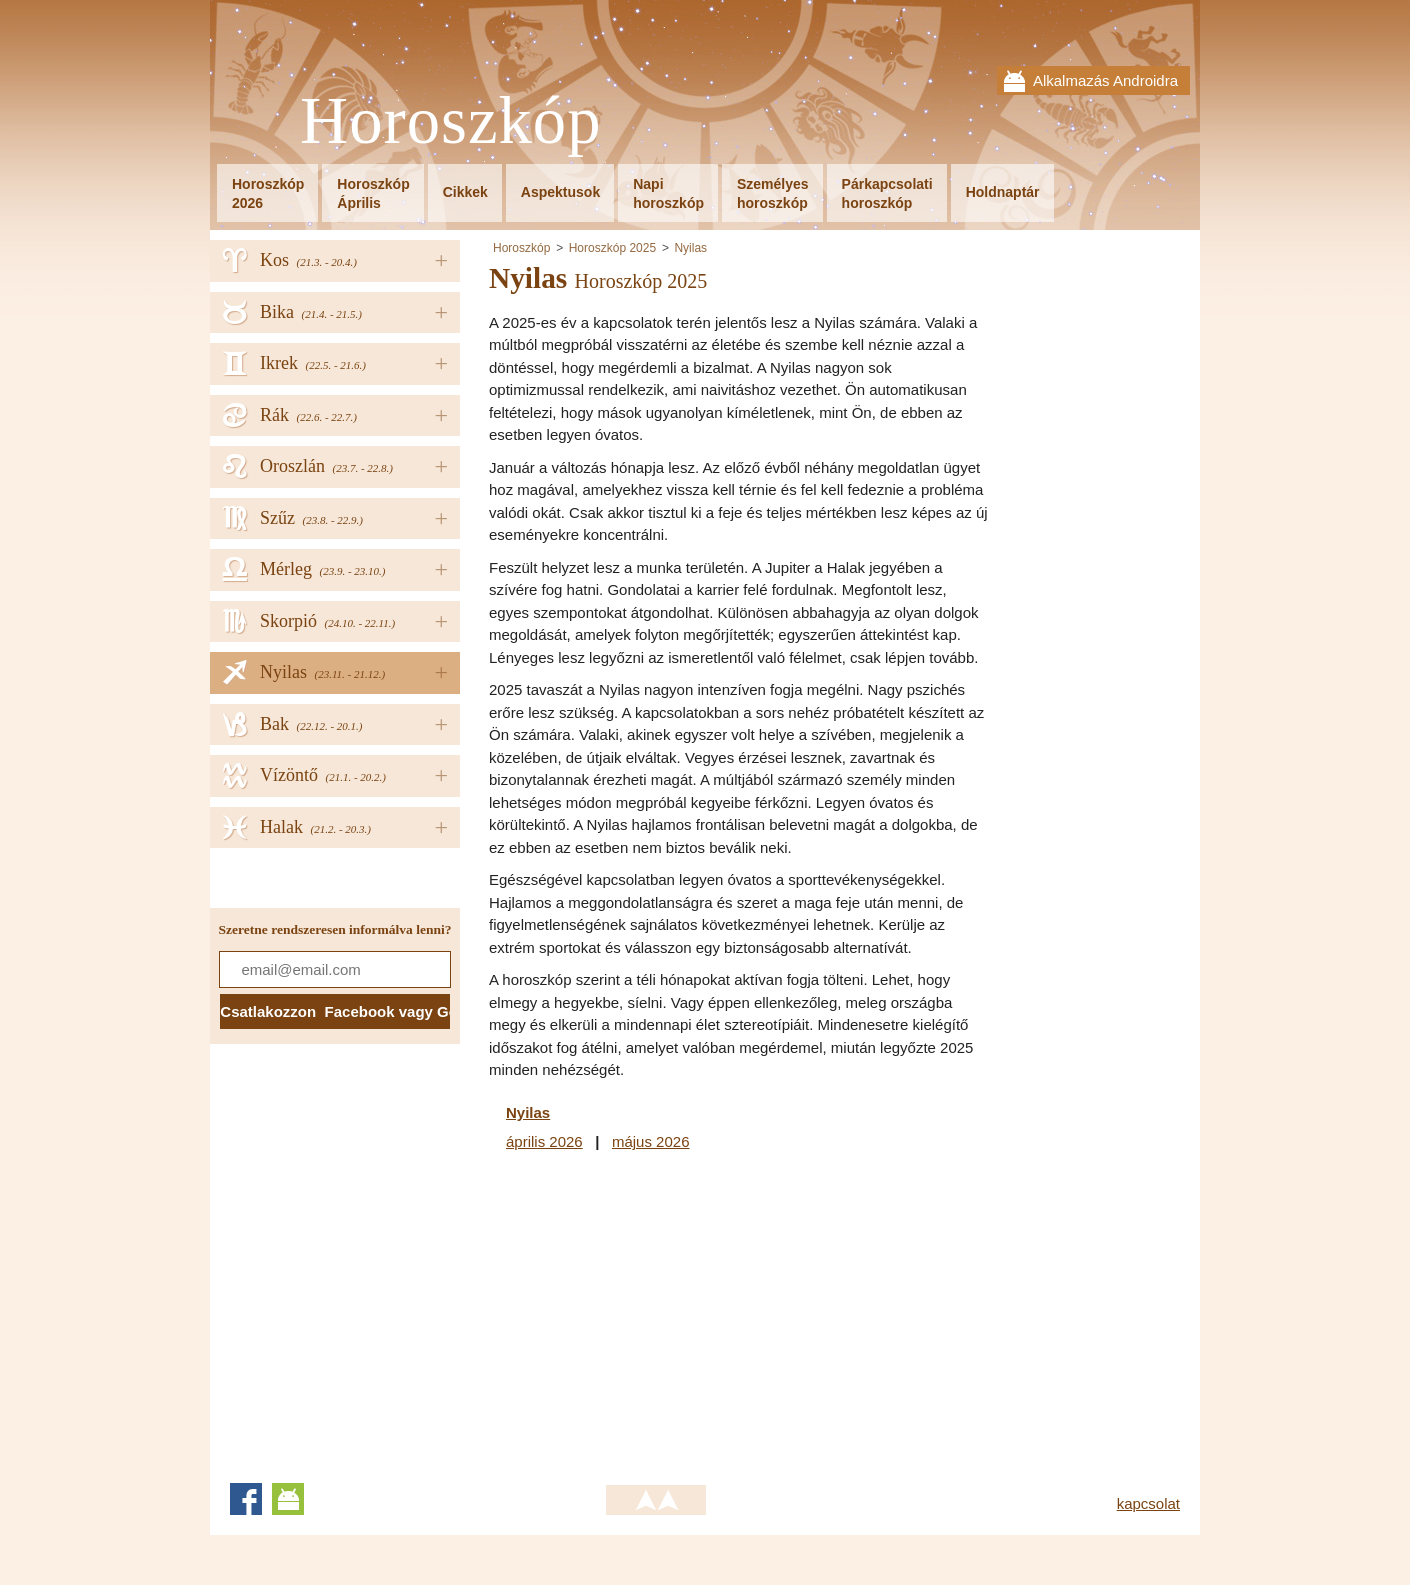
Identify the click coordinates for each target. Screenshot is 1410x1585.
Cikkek (465, 192)
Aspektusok (560, 192)
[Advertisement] (657, 1314)
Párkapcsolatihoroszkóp (887, 193)
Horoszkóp (451, 121)
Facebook (246, 1499)
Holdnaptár (1003, 192)
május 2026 (651, 1141)
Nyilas (690, 248)
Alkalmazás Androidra (1105, 80)
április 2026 (544, 1141)
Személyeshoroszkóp (773, 193)
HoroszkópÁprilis (373, 193)
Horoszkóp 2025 (612, 248)
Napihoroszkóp (668, 193)
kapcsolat (1148, 1503)
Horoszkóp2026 (268, 193)
